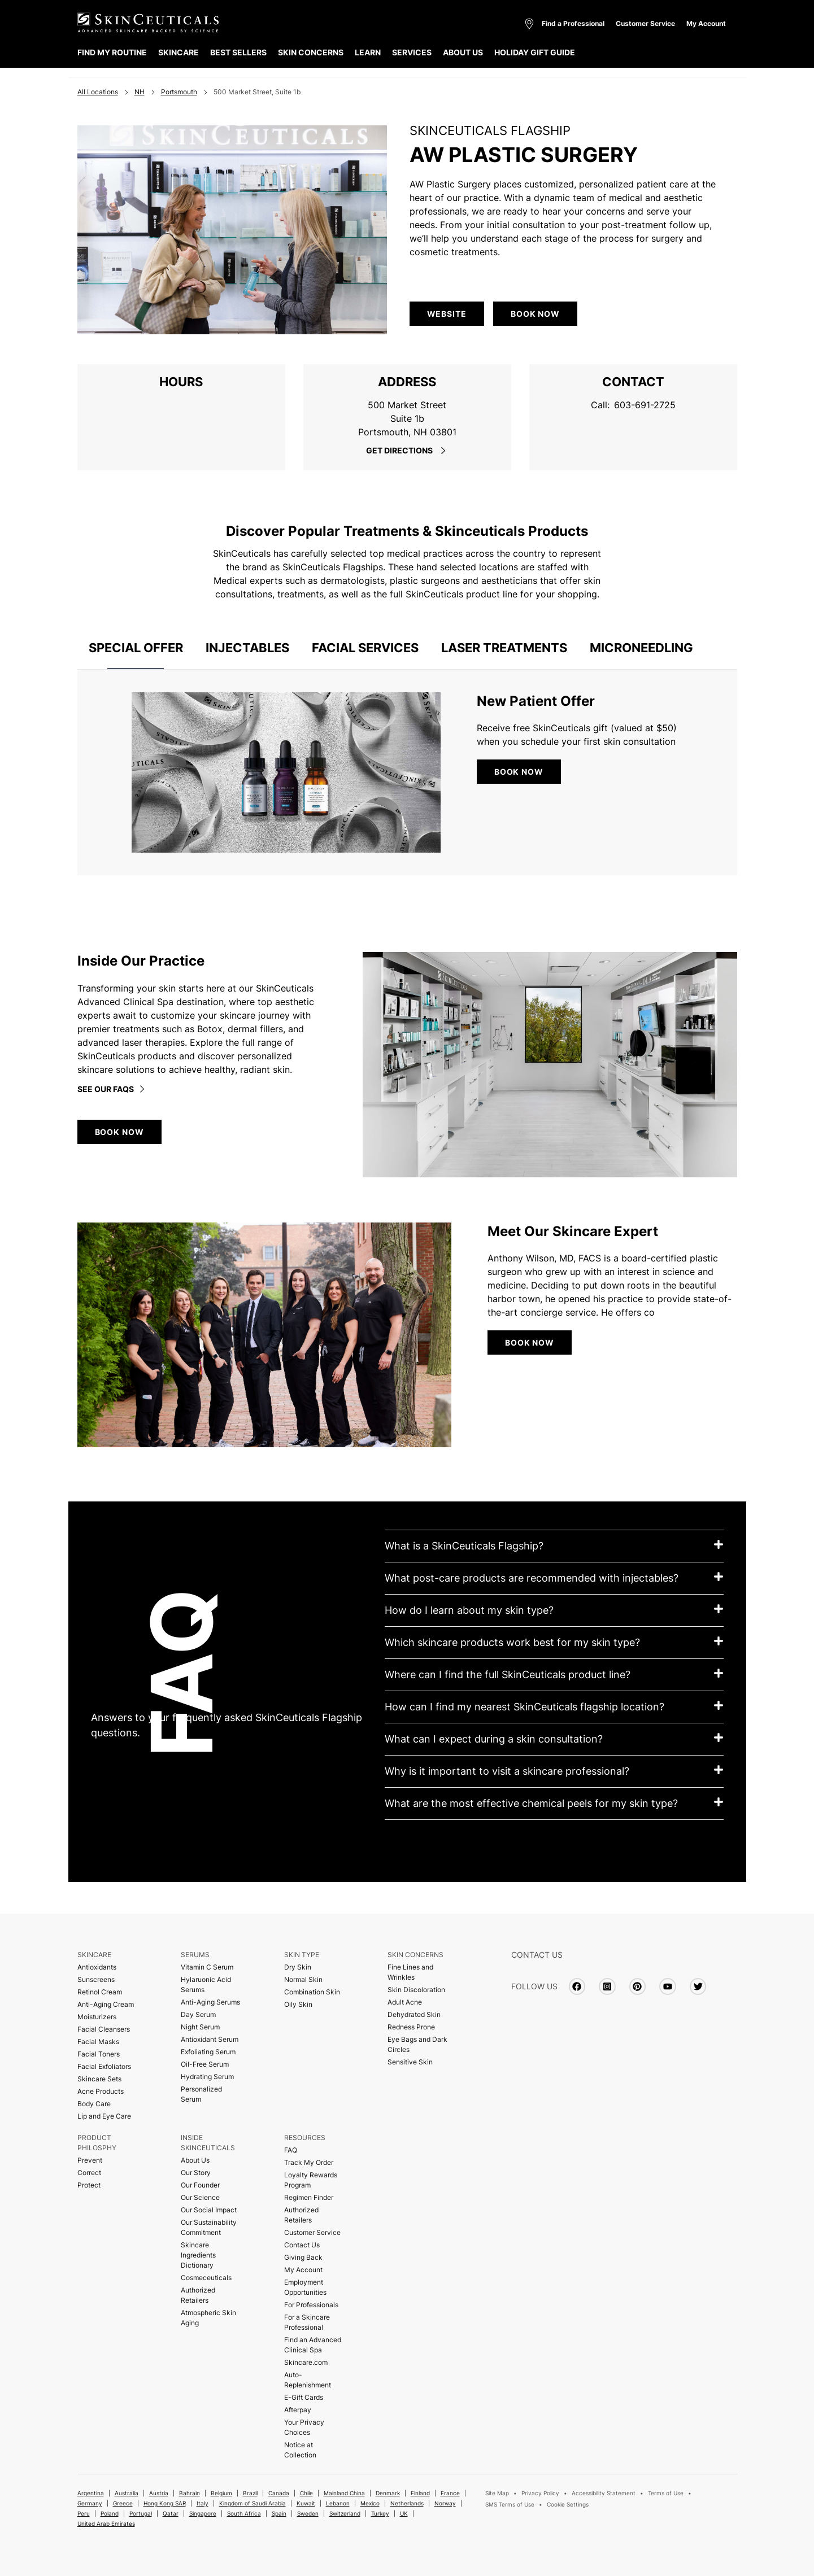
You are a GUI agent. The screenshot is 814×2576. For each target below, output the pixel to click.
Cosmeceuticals (206, 2277)
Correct (89, 2172)
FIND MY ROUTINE (112, 52)
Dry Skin (297, 1967)
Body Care (94, 2103)
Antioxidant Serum (209, 2039)
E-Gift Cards (303, 2397)
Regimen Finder (308, 2197)
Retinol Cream (99, 1992)
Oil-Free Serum (205, 2064)
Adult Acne (405, 2002)
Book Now (535, 313)
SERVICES (412, 52)
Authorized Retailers (198, 2295)
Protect (89, 2185)
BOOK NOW (518, 771)
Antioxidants (96, 1967)
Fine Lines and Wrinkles (410, 1972)
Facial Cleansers (103, 2029)
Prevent (89, 2160)
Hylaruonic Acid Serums (206, 1984)
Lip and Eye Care (104, 2116)
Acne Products (100, 2091)
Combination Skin (312, 1992)
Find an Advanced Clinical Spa (312, 2344)
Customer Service (645, 23)
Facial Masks (98, 2041)
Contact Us (302, 2245)
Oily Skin (298, 2004)
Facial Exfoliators (104, 2066)
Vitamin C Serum (207, 1967)
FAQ (290, 2150)
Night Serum (200, 2027)
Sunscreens (96, 1979)
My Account (706, 23)
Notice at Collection (300, 2449)
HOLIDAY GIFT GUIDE (534, 52)
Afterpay (297, 2409)
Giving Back (303, 2257)
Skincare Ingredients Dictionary (198, 2255)
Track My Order (308, 2162)
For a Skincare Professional (307, 2322)
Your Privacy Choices (304, 2427)
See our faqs (112, 1089)
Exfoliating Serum (208, 2051)
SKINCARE (178, 52)
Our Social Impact (209, 2210)
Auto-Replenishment (307, 2379)
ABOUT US (463, 52)
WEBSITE (447, 313)
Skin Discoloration (416, 1989)
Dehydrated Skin (414, 2014)
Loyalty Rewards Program (310, 2180)
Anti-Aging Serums (210, 2002)
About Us (195, 2160)
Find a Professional (573, 23)
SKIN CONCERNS (310, 52)
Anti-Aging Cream (105, 2004)
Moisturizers (96, 2016)
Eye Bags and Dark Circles (417, 2044)
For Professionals (311, 2304)
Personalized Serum (201, 2094)
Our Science (200, 2197)
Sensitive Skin (410, 2062)
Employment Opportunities (305, 2287)
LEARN (368, 52)
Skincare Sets (99, 2079)
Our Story (196, 2172)
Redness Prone (411, 2027)
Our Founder (200, 2185)
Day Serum (198, 2014)
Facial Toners (98, 2054)
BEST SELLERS (238, 52)
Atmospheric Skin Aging (208, 2317)
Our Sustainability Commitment (209, 2227)
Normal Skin (303, 1979)
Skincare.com (306, 2362)
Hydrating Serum (207, 2076)
